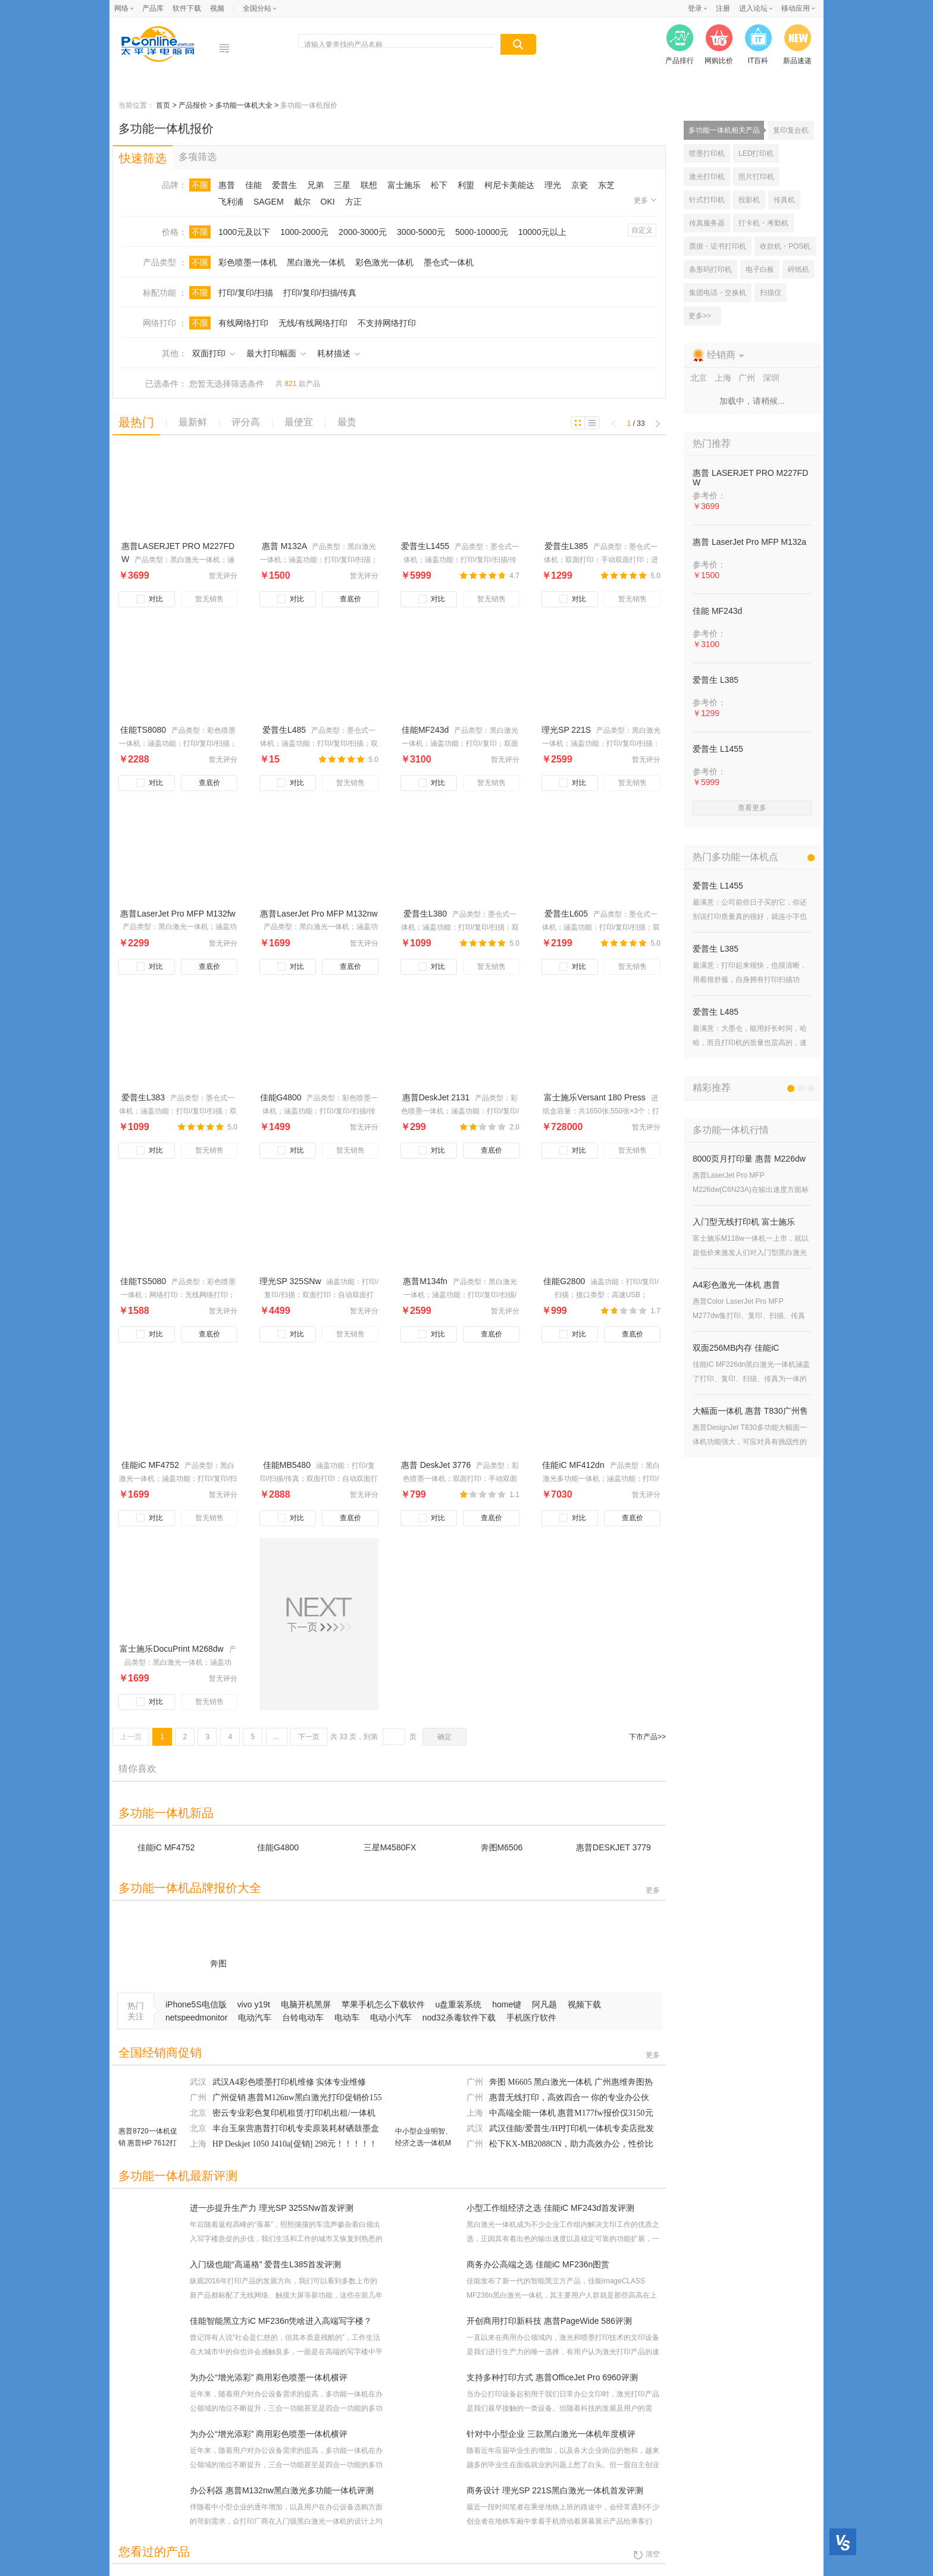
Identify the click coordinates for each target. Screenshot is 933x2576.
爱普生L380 (426, 913)
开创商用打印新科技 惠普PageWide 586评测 (549, 2321)
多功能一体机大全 (244, 105)
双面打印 (213, 353)
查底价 (350, 599)
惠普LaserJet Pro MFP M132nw (318, 913)
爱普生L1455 (426, 546)
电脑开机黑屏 (307, 2004)
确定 (444, 1737)
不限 (200, 185)
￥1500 (274, 575)
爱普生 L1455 (718, 749)
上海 (199, 2143)
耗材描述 (338, 353)
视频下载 (584, 2004)
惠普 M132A (285, 546)
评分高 (245, 422)
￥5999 (415, 575)
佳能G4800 (282, 1097)
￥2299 (133, 943)
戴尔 (302, 201)
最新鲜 (193, 422)
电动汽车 (256, 2017)
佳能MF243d (426, 730)
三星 (342, 185)
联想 (369, 185)
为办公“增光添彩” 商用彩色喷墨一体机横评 (268, 2377)
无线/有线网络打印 (312, 323)
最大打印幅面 (276, 353)
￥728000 (562, 1127)
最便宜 (298, 422)
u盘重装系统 (460, 2004)
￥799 (413, 1494)
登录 (695, 8)
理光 (552, 185)
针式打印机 (707, 200)
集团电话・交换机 (717, 292)
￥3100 (415, 759)
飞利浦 (230, 201)
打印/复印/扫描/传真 (320, 292)
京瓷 (579, 185)
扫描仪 (770, 292)
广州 (199, 2097)
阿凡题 (545, 2004)
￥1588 (133, 1311)
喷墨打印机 (707, 153)
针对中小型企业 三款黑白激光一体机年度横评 (551, 2434)
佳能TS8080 (144, 730)
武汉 (199, 2082)
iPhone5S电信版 (197, 2004)
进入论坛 (753, 8)
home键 (508, 2004)
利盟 (466, 185)
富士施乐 (404, 185)
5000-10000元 (481, 232)
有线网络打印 (243, 323)
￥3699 (133, 575)
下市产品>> (647, 1737)
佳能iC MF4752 (151, 1465)
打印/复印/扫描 (245, 292)
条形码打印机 (710, 269)
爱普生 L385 (715, 680)
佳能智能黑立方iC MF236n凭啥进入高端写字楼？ (281, 2321)
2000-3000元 (363, 232)
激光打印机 (707, 176)
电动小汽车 (392, 2017)
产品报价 (194, 105)
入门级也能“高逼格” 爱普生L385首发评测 (265, 2264)
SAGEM (268, 201)
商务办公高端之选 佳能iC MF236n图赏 (538, 2264)
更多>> (699, 316)
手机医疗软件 (531, 2017)
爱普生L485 (285, 730)
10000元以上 (542, 232)
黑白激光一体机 (316, 262)
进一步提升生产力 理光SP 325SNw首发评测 (271, 2208)
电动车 (348, 2017)
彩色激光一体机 (384, 262)
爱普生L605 (567, 913)
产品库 (153, 8)
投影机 (749, 200)
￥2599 (556, 759)
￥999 (554, 1311)
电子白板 (760, 269)
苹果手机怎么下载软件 (384, 2004)
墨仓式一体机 (449, 262)
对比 (151, 599)
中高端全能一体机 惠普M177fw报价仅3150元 (571, 2113)
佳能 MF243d (717, 611)
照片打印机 (756, 176)
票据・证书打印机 (717, 246)
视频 (217, 8)
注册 (723, 8)
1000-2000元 (304, 232)
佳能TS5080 (144, 1281)
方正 (353, 201)
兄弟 (315, 185)
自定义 (642, 230)
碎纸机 (798, 269)
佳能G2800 (565, 1281)
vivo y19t (255, 2004)
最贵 (346, 422)
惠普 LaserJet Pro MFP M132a (749, 542)
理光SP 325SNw (291, 1281)
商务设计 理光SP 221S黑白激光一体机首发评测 (555, 2490)
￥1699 (274, 943)
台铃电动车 (304, 2017)
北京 (199, 2113)
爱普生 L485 (715, 1011)
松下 (439, 185)
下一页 (309, 1737)
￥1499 (274, 1127)
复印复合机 (791, 130)
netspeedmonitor (197, 2017)
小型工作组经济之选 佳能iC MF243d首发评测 (550, 2208)
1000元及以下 (244, 232)
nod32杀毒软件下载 (460, 2017)
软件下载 (187, 8)
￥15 (269, 759)
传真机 (784, 200)
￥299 (413, 1127)
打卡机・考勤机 (763, 223)
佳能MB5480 (288, 1465)
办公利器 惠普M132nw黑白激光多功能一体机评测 (282, 2490)
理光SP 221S (567, 730)
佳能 (253, 185)
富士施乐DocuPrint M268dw (173, 1648)
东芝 (606, 185)
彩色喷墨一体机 (247, 262)
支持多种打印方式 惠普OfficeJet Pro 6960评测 (552, 2377)
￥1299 (556, 575)
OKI (328, 201)
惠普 (226, 185)
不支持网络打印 (387, 323)
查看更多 (752, 808)
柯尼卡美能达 (509, 185)
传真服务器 (707, 223)
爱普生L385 (567, 546)
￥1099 (415, 943)
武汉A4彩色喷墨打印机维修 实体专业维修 (289, 2082)
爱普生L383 (144, 1097)
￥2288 (133, 759)
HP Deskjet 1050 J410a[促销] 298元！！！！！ (294, 2143)
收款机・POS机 (785, 246)
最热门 (136, 422)
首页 (164, 105)
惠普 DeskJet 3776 (437, 1465)
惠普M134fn (426, 1281)
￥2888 (274, 1494)
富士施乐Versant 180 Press (595, 1097)
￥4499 (274, 1311)
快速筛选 (143, 158)
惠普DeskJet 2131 (437, 1097)
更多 (645, 200)
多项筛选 (198, 157)
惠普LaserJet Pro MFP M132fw (177, 913)
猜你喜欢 (137, 1769)
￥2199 (556, 943)
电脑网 (163, 44)
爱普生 (284, 185)
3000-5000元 (421, 232)
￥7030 (556, 1494)
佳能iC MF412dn (574, 1465)
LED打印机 (756, 153)
